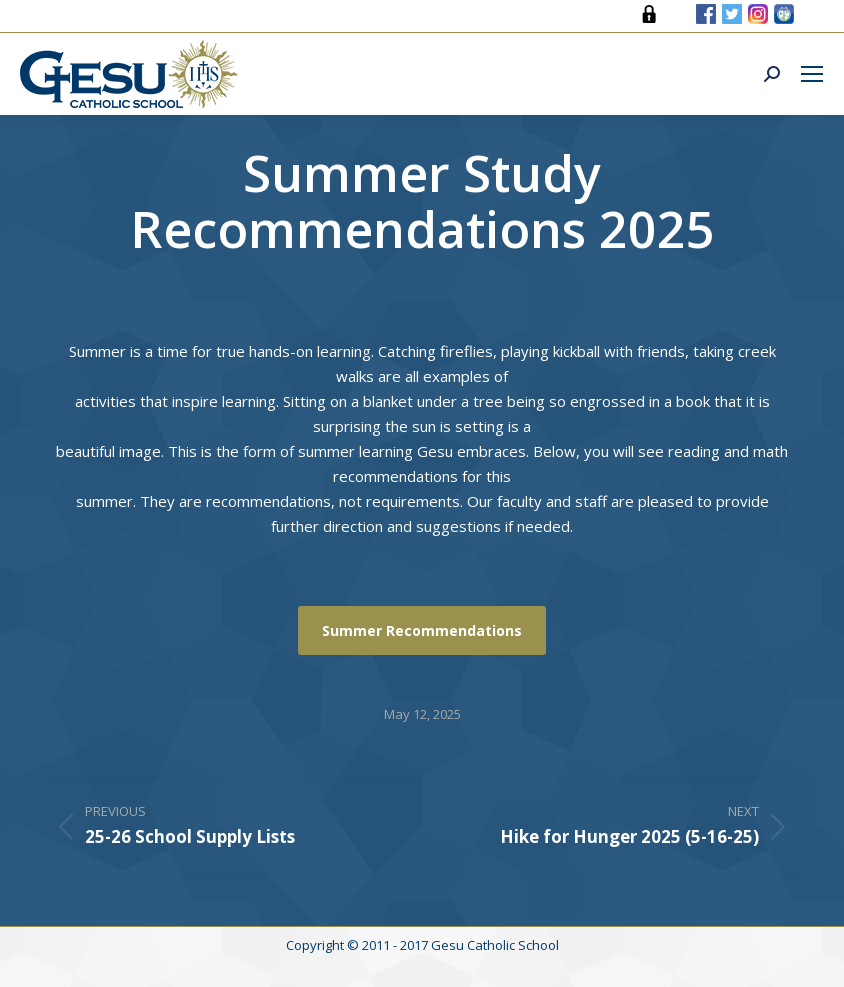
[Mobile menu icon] (812, 74)
